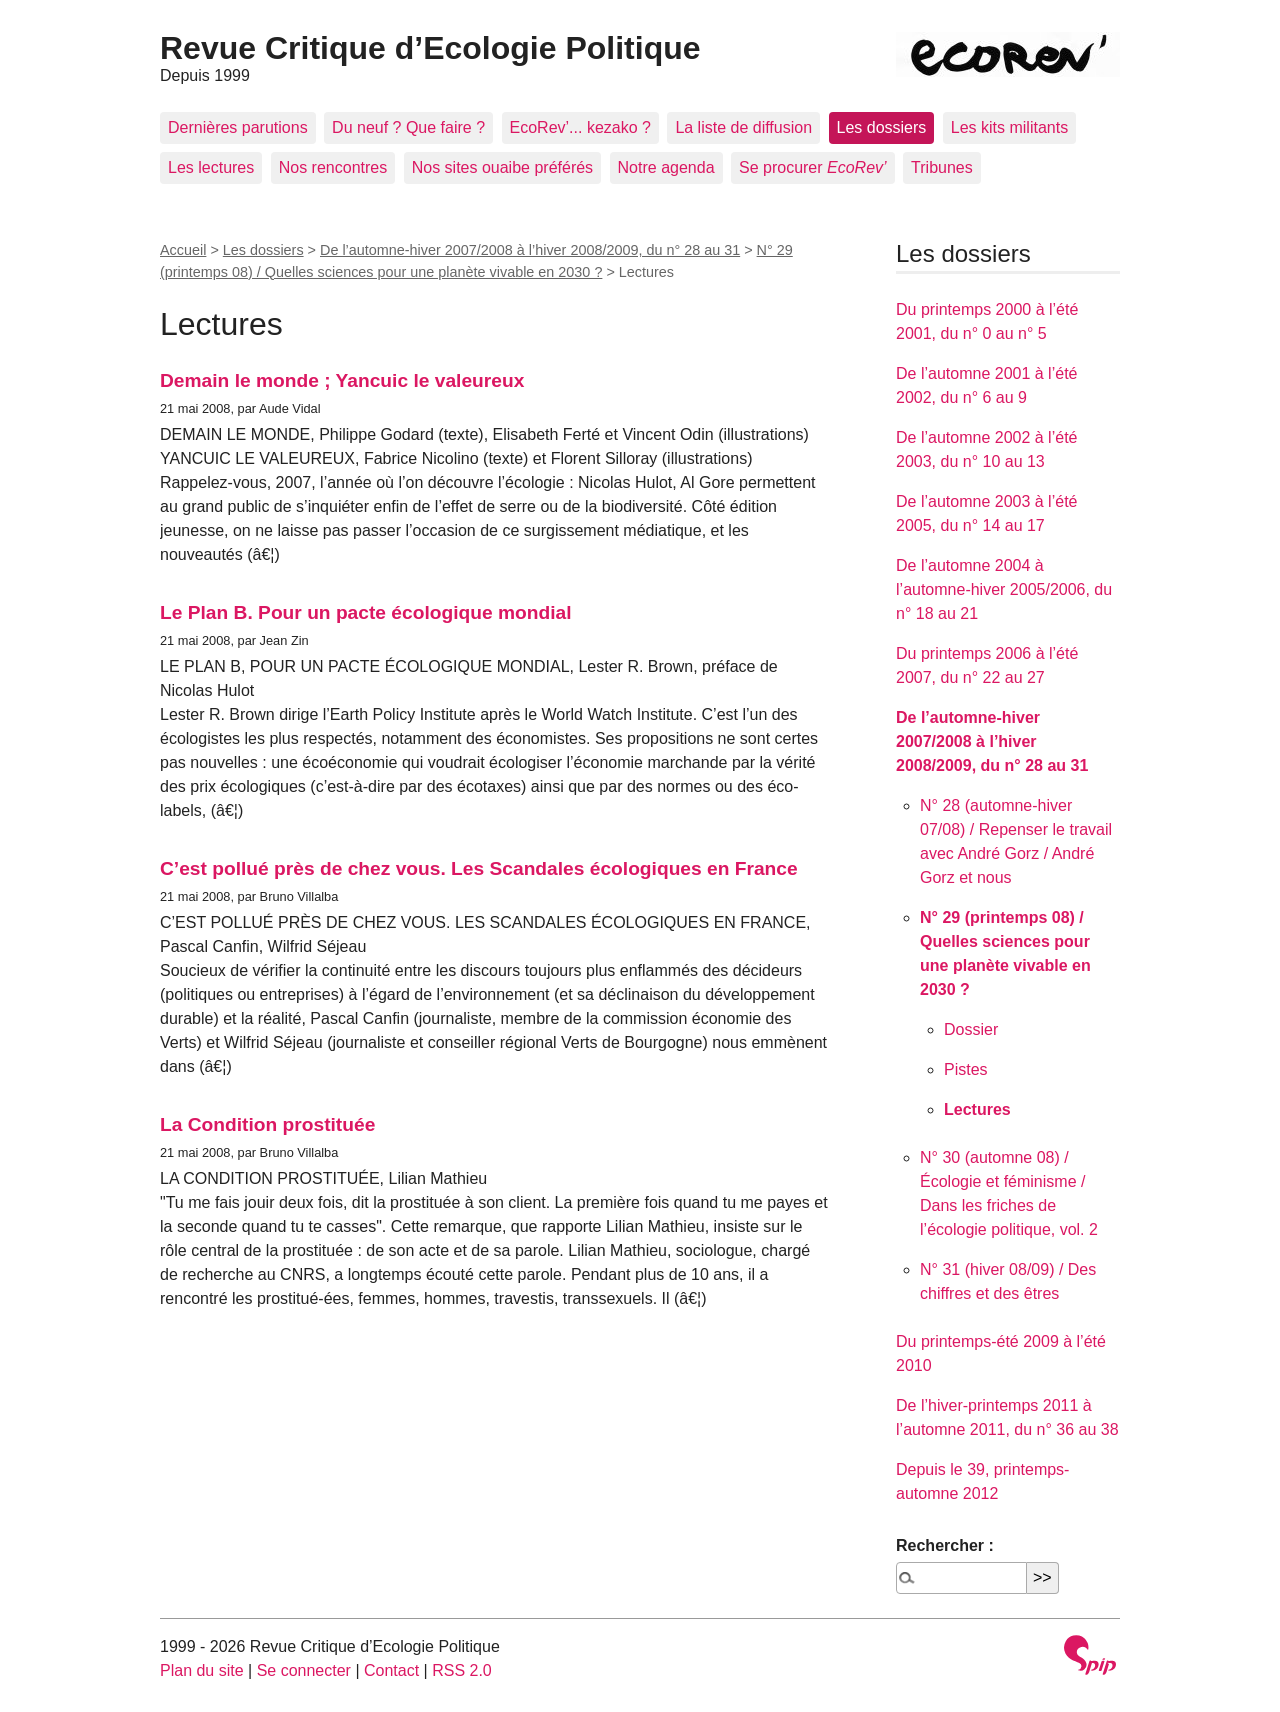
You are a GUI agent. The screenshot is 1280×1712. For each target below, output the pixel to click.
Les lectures (211, 167)
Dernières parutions (238, 127)
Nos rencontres (333, 167)
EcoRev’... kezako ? (580, 127)
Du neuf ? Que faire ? (408, 127)
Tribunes (942, 167)
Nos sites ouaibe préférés (502, 167)
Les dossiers (882, 127)
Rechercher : (945, 1545)
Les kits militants (1009, 127)
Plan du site (202, 1670)
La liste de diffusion (743, 127)
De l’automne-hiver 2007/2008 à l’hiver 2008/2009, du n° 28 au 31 (530, 250)
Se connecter (304, 1670)
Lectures (977, 1109)
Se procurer (813, 167)
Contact (391, 1670)
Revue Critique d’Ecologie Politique (430, 48)
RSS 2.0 (462, 1670)
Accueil (183, 250)
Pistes (966, 1069)
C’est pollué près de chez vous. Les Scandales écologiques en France (479, 868)
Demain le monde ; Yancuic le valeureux (342, 380)
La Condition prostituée (267, 1124)
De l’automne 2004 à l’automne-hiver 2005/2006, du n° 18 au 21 (1004, 589)
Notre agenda (666, 167)
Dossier (971, 1029)
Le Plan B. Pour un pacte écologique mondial (366, 612)
